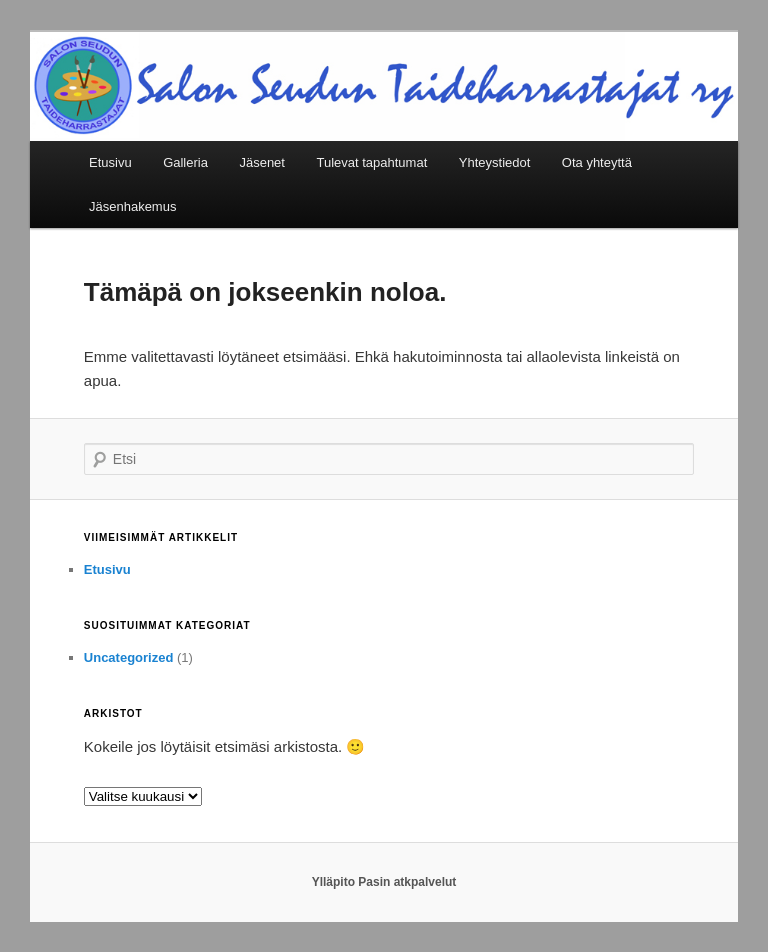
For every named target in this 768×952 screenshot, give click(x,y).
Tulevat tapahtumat (371, 162)
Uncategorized (129, 657)
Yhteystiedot (495, 162)
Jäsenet (262, 162)
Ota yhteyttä (597, 162)
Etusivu (110, 162)
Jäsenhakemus (132, 206)
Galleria (185, 162)
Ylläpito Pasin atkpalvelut (384, 882)
